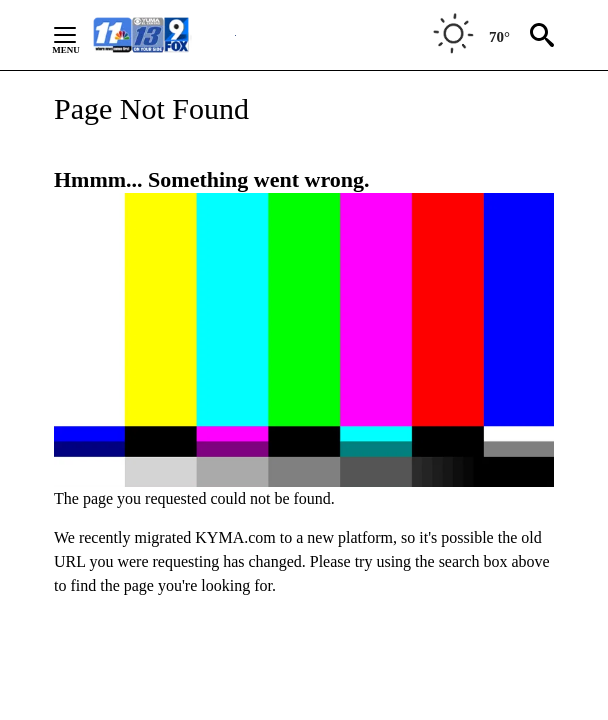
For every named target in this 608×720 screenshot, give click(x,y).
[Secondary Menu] (80, 35)
